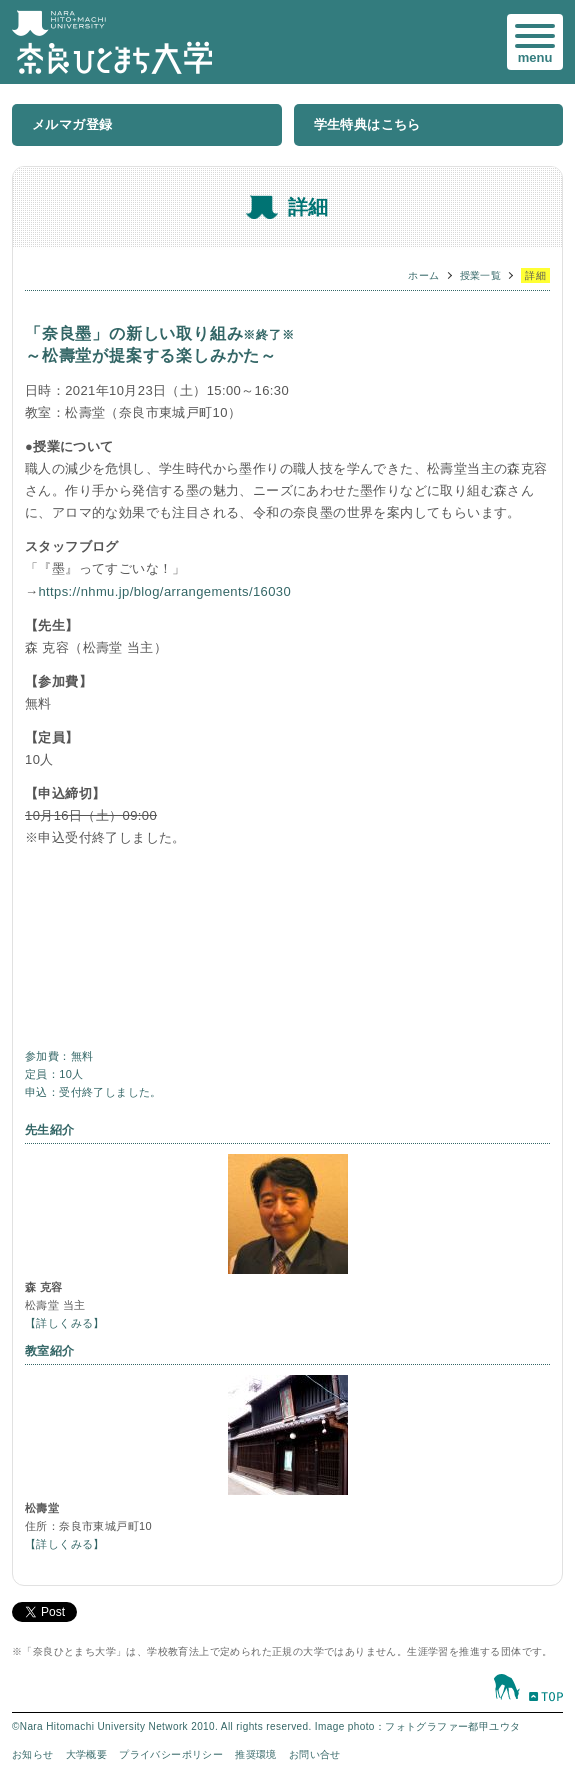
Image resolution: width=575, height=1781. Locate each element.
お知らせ (33, 1754)
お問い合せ (315, 1754)
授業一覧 (481, 275)
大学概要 (87, 1754)
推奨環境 (256, 1754)
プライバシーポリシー (171, 1754)
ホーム (423, 275)
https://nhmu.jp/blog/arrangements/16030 (164, 591)
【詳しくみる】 (65, 1323)
